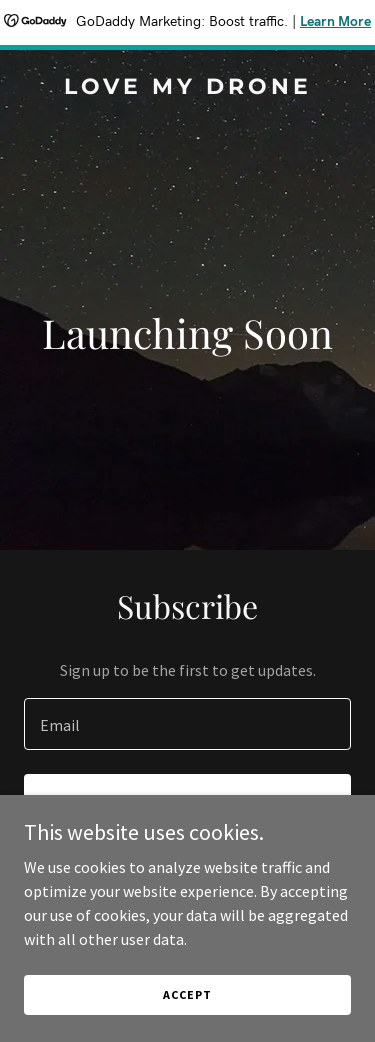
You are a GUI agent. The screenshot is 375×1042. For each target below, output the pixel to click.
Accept (187, 994)
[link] (187, 88)
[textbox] (187, 724)
